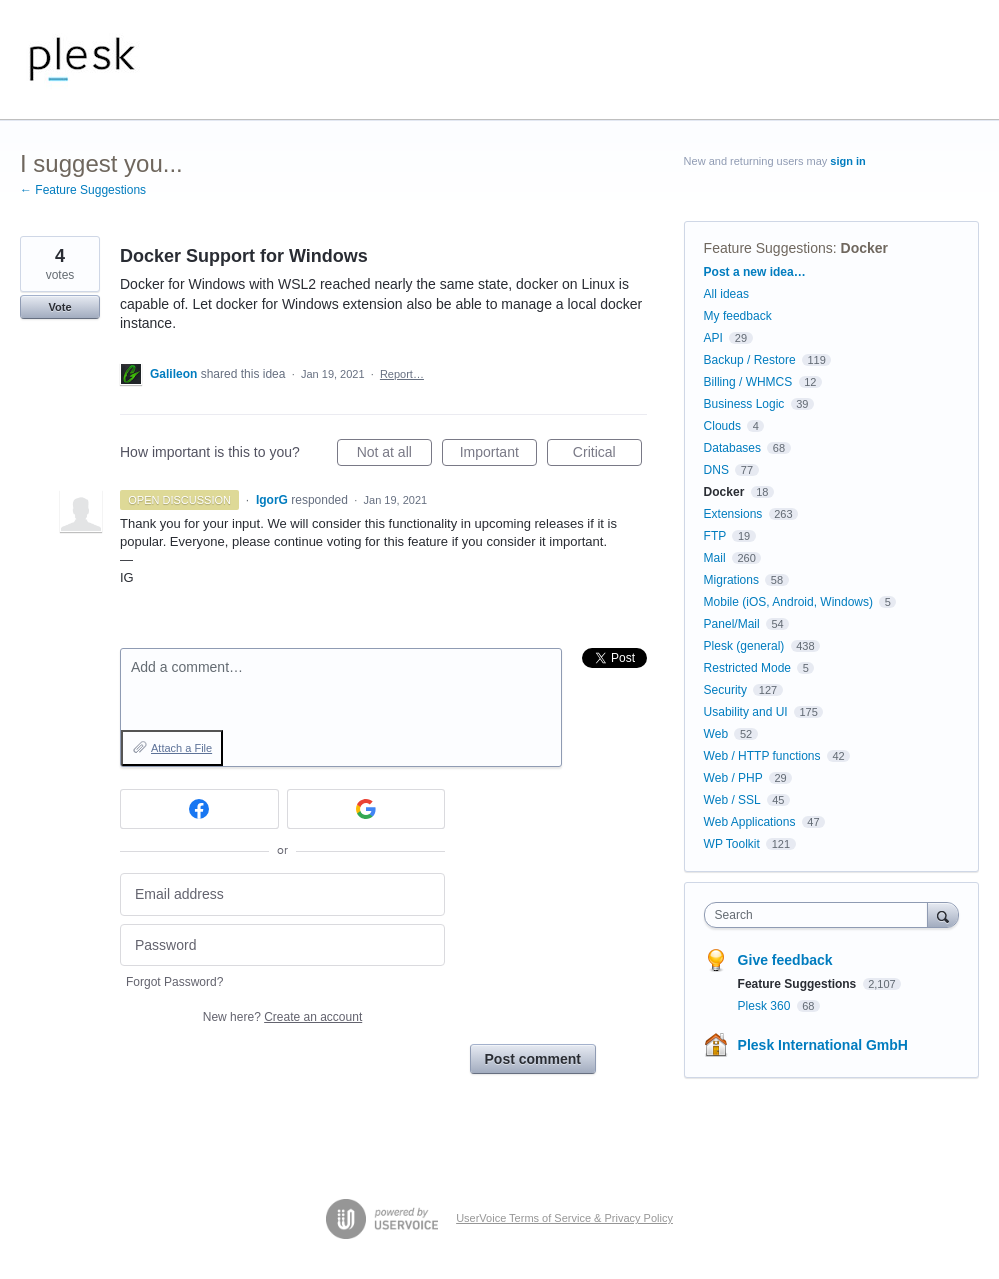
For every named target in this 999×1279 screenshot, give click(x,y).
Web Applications (750, 822)
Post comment (533, 1059)
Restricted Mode (747, 668)
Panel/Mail (732, 624)
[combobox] (820, 915)
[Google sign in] (366, 809)
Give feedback (785, 960)
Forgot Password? (174, 982)
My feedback (738, 316)
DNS (716, 470)
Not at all (394, 455)
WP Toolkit (732, 844)
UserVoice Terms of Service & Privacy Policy (564, 1218)
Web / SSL (732, 800)
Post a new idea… (755, 272)
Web (716, 734)
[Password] (282, 945)
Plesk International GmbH (823, 1045)
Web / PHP (733, 778)
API (713, 338)
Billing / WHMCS (748, 382)
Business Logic (744, 404)
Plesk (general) (744, 646)
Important (498, 455)
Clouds (722, 426)
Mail (715, 558)
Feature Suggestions (768, 248)
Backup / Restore (750, 360)
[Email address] (282, 894)
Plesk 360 (766, 1006)
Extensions (733, 514)
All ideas (726, 294)
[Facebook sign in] (199, 809)
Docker (864, 248)
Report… (402, 374)
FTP (715, 536)
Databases (732, 448)
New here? (282, 1017)
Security (725, 690)
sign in (847, 161)
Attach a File (181, 748)
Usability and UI (746, 712)
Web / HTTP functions (762, 756)
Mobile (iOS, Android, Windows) (788, 602)
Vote (59, 307)
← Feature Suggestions (83, 190)
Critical (607, 455)
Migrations (731, 580)
